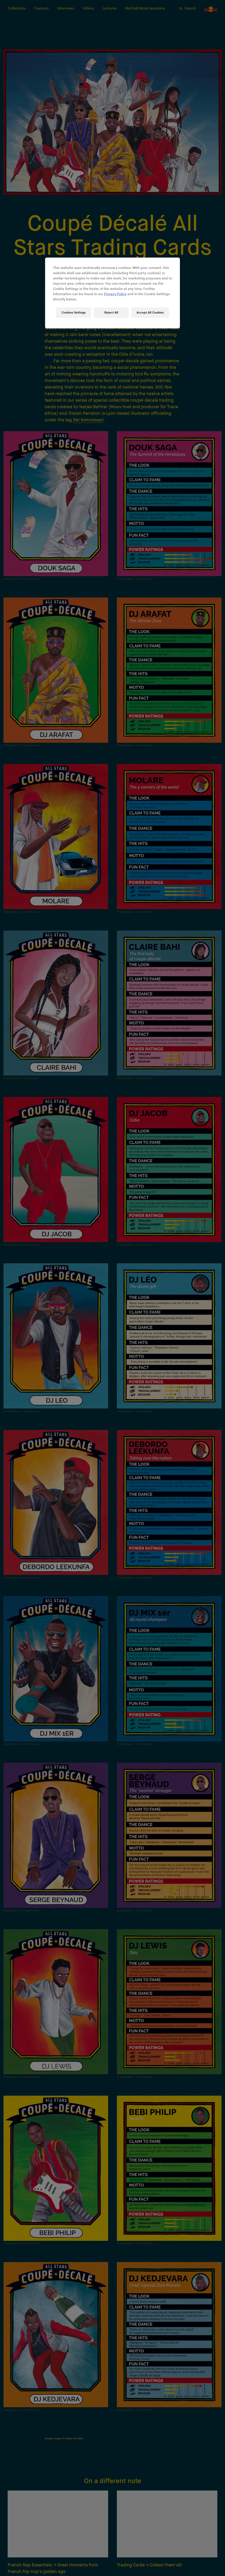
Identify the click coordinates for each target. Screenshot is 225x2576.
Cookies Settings (74, 312)
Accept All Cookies (150, 312)
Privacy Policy (115, 294)
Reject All (111, 312)
